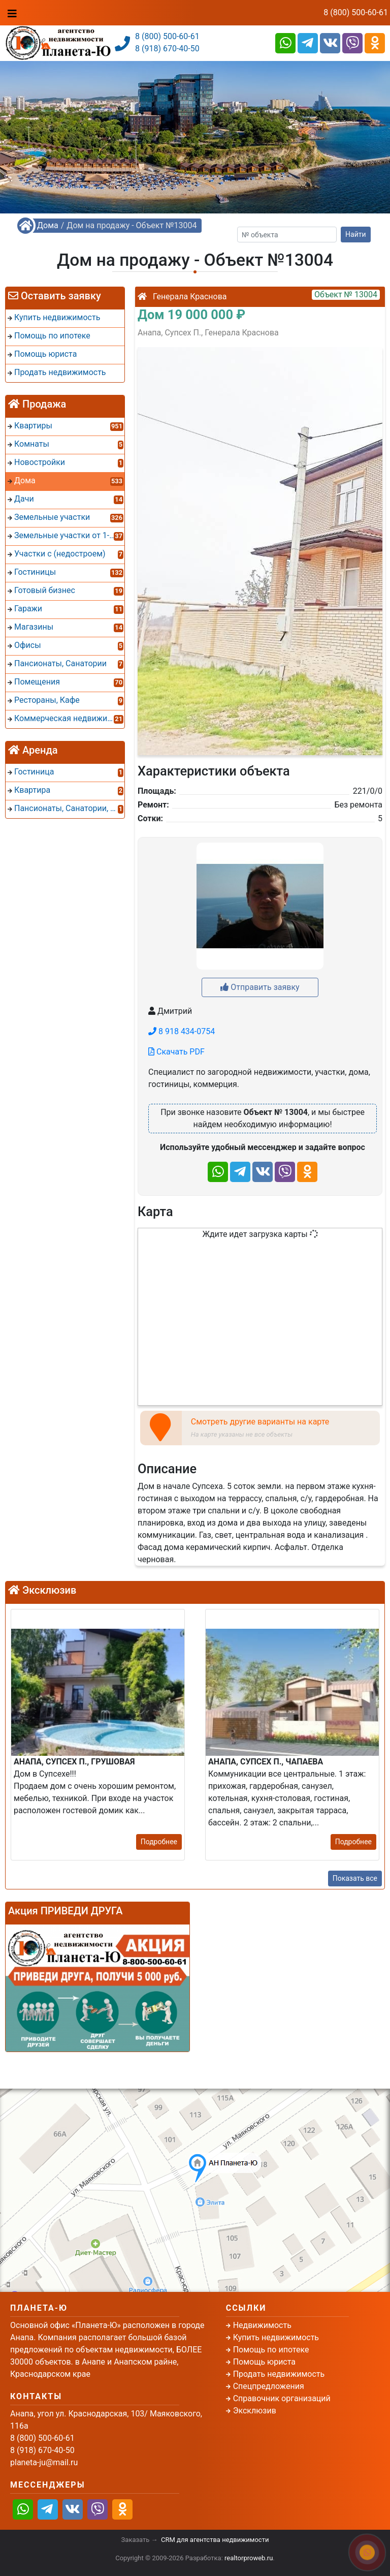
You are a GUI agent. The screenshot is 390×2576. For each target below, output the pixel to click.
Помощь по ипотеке (271, 2349)
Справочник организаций (282, 2398)
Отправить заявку (259, 987)
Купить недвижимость (276, 2337)
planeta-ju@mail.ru (44, 2462)
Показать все (355, 1878)
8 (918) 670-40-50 (167, 48)
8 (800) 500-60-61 (355, 12)
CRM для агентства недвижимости (215, 2539)
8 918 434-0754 (181, 1031)
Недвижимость (262, 2325)
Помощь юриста (264, 2362)
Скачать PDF (176, 1052)
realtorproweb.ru (248, 2558)
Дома (47, 225)
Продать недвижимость (279, 2374)
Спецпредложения (268, 2386)
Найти (355, 234)
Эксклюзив (254, 2410)
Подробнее (159, 1842)
